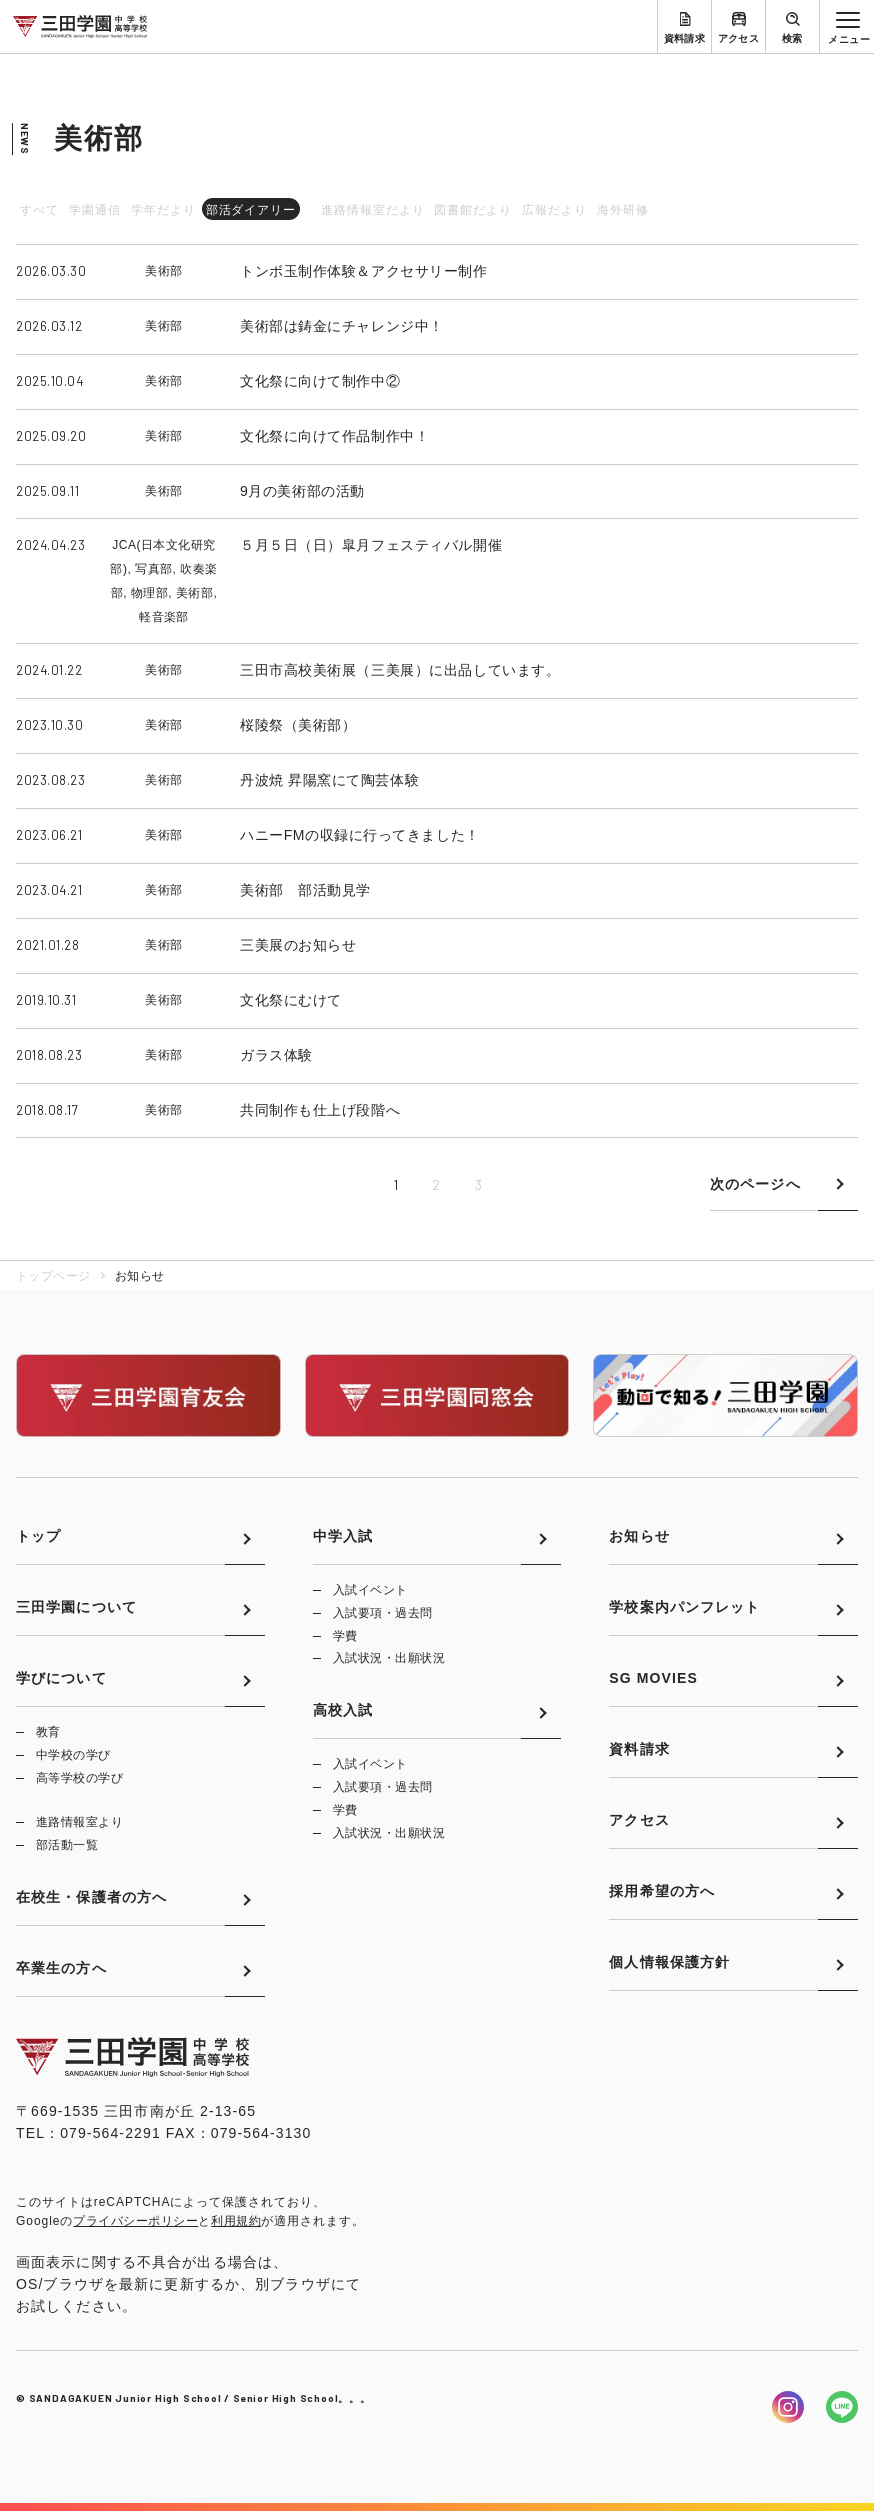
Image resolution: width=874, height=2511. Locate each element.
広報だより (554, 210)
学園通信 (95, 210)
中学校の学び (73, 1755)
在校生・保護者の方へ (91, 1897)
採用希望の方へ (662, 1891)
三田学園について (76, 1607)
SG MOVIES (653, 1678)
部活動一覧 (67, 1845)
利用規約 (236, 2221)
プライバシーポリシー (135, 2221)
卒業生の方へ (61, 1968)
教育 (48, 1732)
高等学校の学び (79, 1778)
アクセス (739, 38)
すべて (39, 210)
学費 (345, 1636)
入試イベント (370, 1590)
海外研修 (623, 210)
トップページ (53, 1276)
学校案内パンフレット (684, 1607)
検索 (792, 38)
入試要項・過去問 (383, 1613)
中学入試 (343, 1536)
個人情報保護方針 (669, 1962)
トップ (38, 1536)
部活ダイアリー (251, 210)
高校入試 (343, 1710)
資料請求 (685, 38)
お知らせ (639, 1536)
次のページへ (755, 1184)
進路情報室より (79, 1822)
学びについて (61, 1678)
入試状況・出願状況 (389, 1658)
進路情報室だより (373, 210)
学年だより (163, 210)
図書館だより (473, 210)
